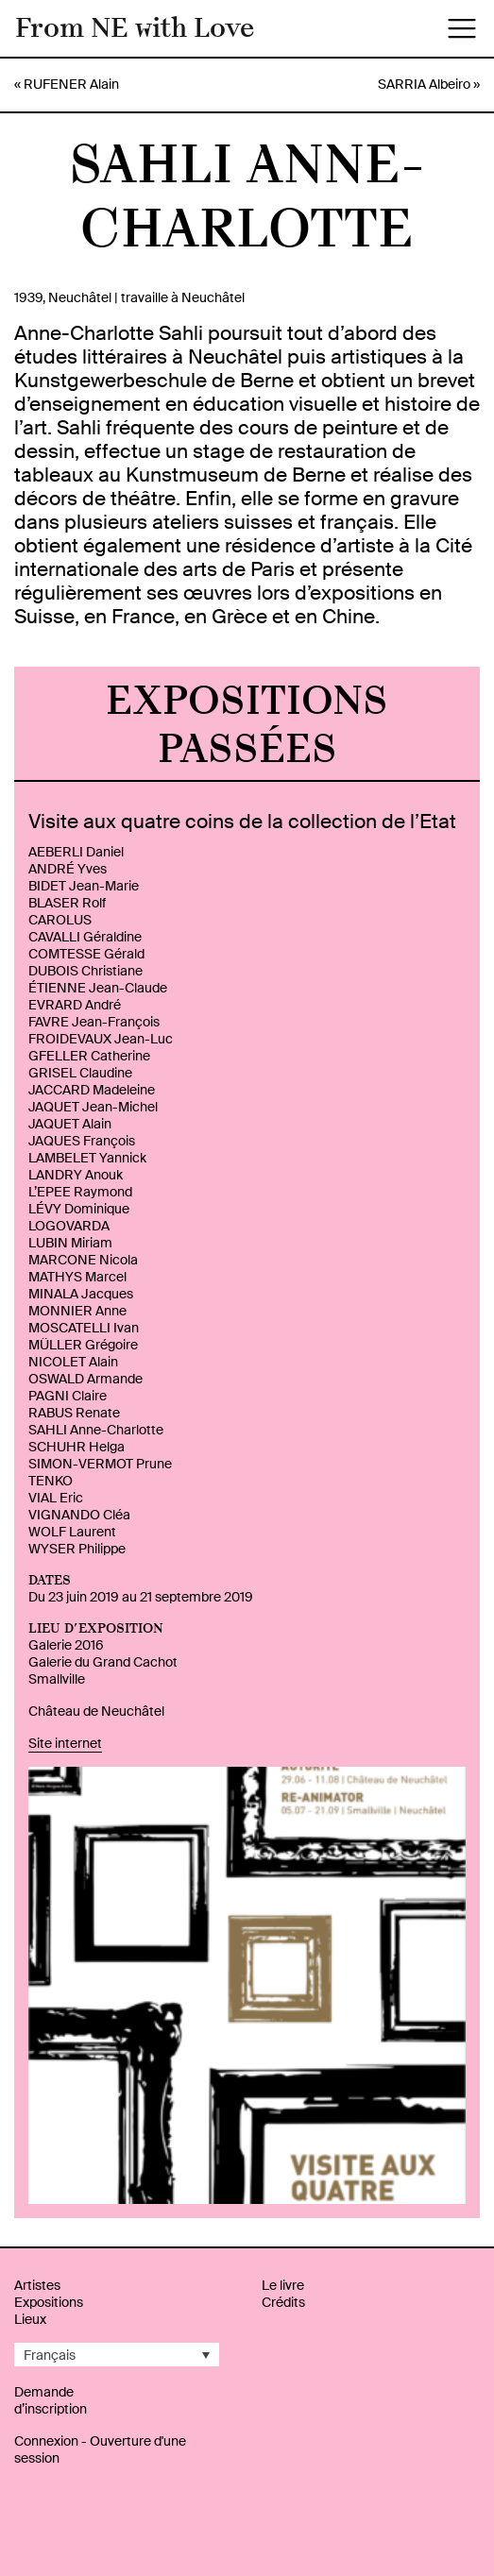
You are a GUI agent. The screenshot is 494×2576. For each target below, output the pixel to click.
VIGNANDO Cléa (79, 1514)
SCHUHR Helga (76, 1446)
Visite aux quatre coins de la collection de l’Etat (242, 821)
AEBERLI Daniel (76, 851)
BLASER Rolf (67, 902)
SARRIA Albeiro (424, 84)
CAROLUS (60, 919)
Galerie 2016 (66, 1644)
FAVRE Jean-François (94, 1021)
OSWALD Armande (85, 1378)
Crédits (283, 2302)
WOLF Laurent (72, 1531)
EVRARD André (74, 1004)
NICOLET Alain (73, 1361)
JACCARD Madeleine (91, 1089)
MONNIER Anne (77, 1310)
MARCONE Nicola (83, 1259)
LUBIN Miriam (70, 1242)
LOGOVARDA (69, 1225)
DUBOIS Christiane (85, 970)
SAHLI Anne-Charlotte (95, 1429)
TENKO (50, 1480)
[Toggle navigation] (462, 28)
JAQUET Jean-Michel (93, 1106)
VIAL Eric (55, 1497)
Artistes (37, 2285)
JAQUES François (81, 1140)
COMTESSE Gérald (86, 953)
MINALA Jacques (80, 1293)
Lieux (30, 2319)
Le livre (283, 2285)
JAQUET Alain (69, 1123)
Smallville (56, 1678)
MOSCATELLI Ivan (83, 1327)
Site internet (65, 1743)
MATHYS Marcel (77, 1276)
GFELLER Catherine (89, 1055)
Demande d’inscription (50, 2400)
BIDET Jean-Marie (83, 885)
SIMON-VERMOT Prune (100, 1463)
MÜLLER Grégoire (83, 1344)
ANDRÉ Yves (67, 868)
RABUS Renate (74, 1412)
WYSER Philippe (77, 1548)
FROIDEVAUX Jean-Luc (100, 1038)
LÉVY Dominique (78, 1208)
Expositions (48, 2302)
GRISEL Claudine (80, 1072)
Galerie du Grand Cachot (103, 1661)
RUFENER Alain (71, 84)
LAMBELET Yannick (87, 1157)
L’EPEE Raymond (80, 1191)
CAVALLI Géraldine (85, 936)
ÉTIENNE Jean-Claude (97, 987)
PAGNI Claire (67, 1395)
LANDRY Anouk (75, 1174)
